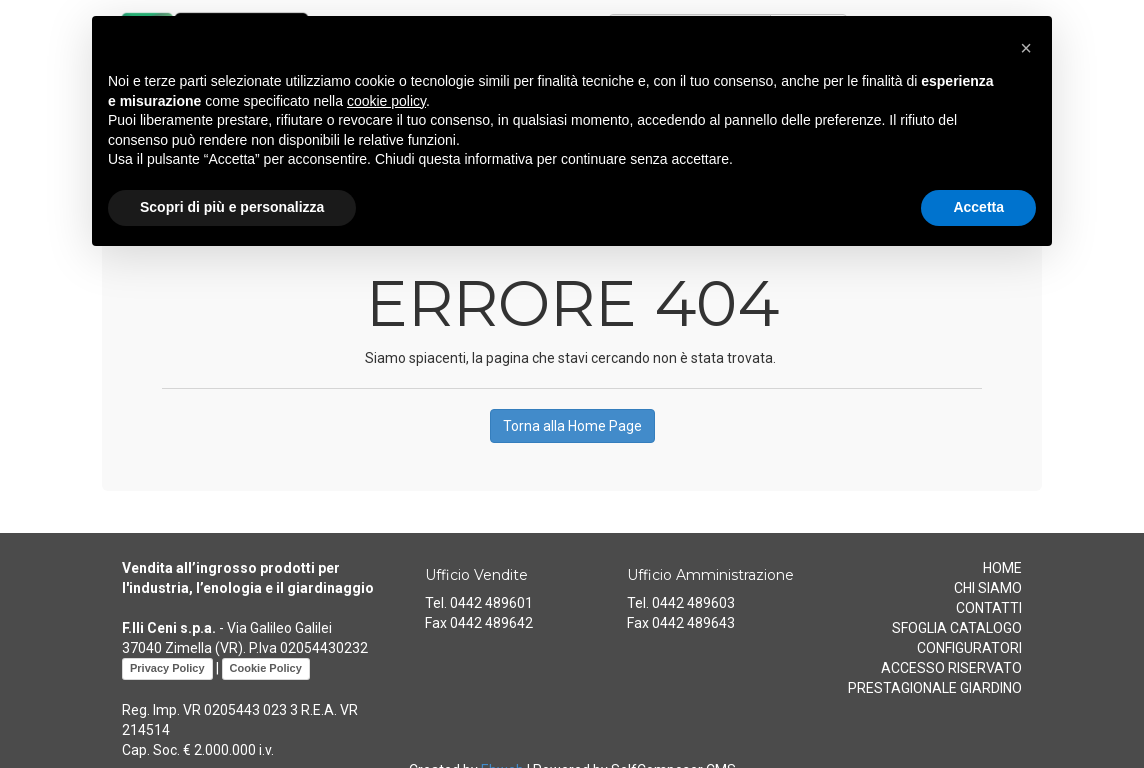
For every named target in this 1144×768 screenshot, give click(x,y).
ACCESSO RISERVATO (951, 668)
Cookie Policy (266, 668)
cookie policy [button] (386, 101)
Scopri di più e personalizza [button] (232, 207)
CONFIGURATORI (969, 648)
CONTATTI (989, 608)
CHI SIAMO (988, 588)
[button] (1026, 48)
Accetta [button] (978, 207)
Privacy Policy (167, 668)
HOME (1002, 568)
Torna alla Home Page (572, 426)
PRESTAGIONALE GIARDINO (935, 688)
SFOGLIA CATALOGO (957, 628)
